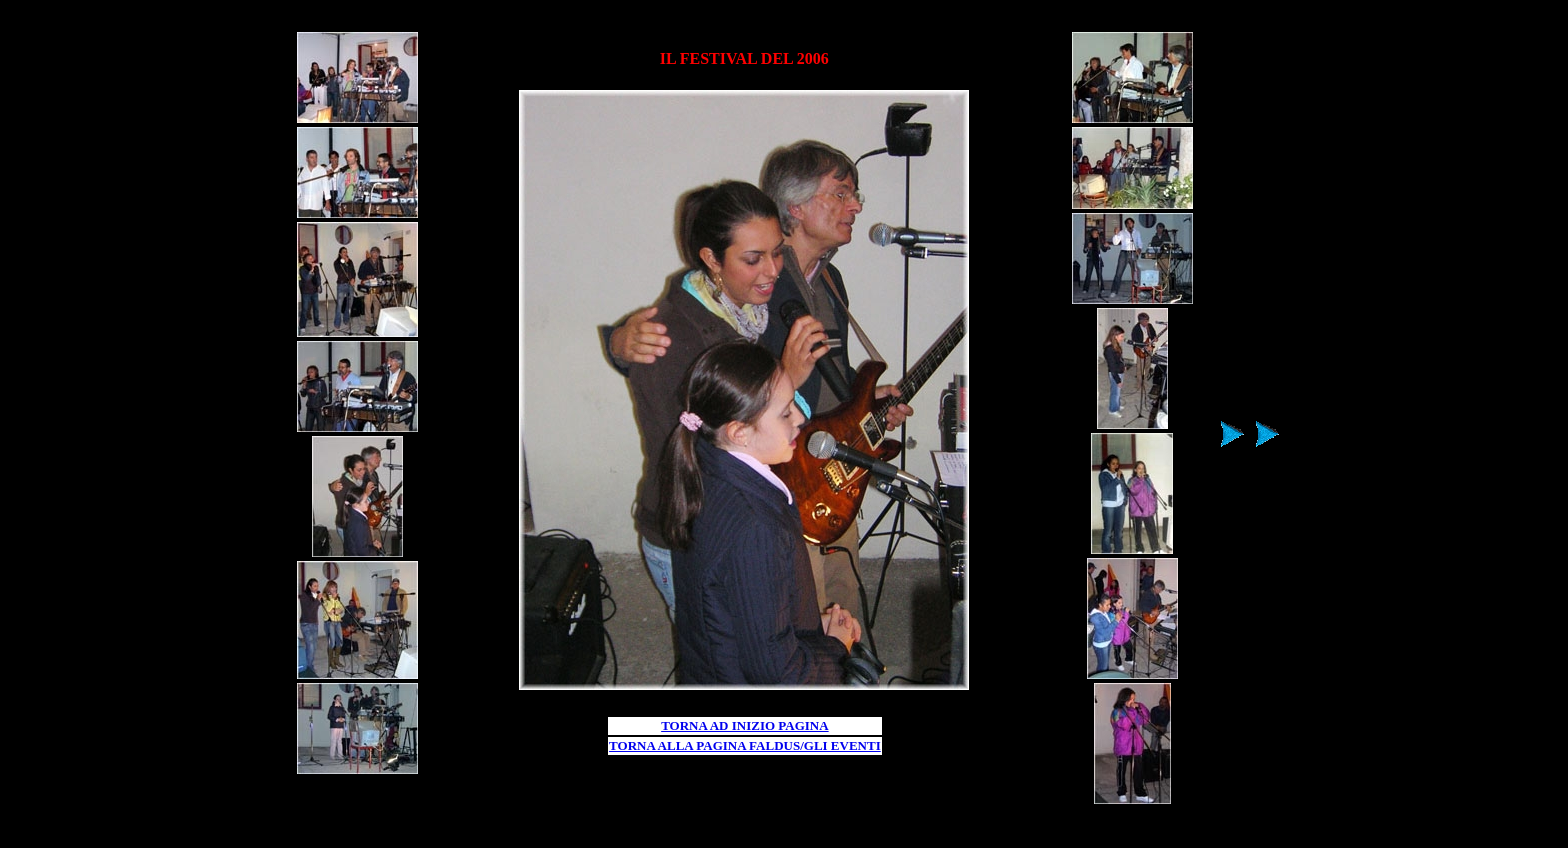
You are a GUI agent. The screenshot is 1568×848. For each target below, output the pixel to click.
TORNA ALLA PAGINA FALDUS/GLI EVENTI (745, 745)
